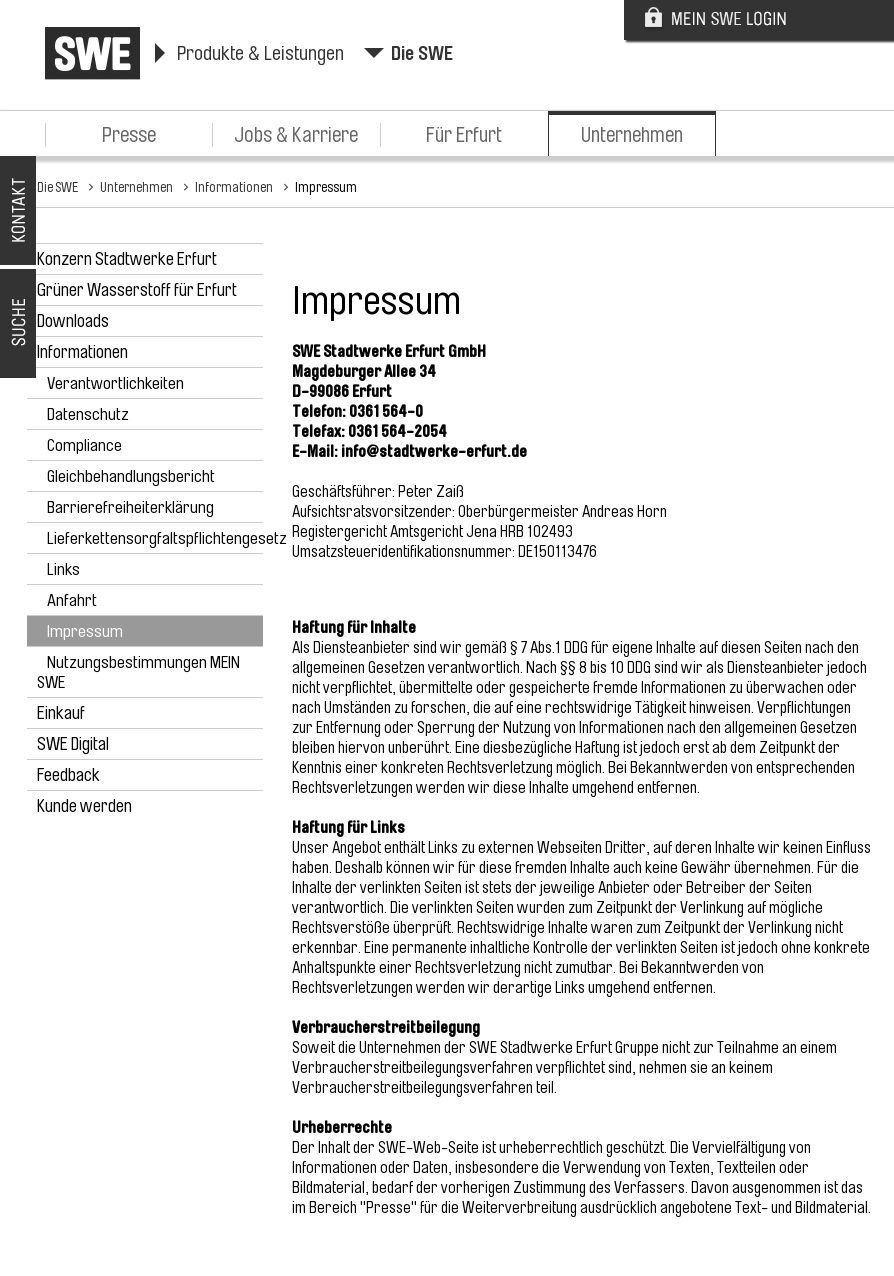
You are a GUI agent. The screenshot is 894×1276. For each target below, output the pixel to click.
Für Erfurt (464, 135)
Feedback (68, 775)
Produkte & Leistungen (260, 53)
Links (63, 569)
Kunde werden (84, 806)
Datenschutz (88, 414)
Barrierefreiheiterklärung (130, 507)
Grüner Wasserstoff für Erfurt (137, 290)
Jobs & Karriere (296, 135)
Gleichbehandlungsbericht (131, 476)
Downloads (73, 321)
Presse (129, 135)
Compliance (84, 445)
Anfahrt (72, 600)
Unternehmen (632, 135)
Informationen (234, 187)
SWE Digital (73, 744)
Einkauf (61, 713)
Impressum (326, 187)
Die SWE (422, 53)
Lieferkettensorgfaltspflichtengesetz (167, 538)
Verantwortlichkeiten (115, 383)
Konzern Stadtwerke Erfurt (127, 259)
